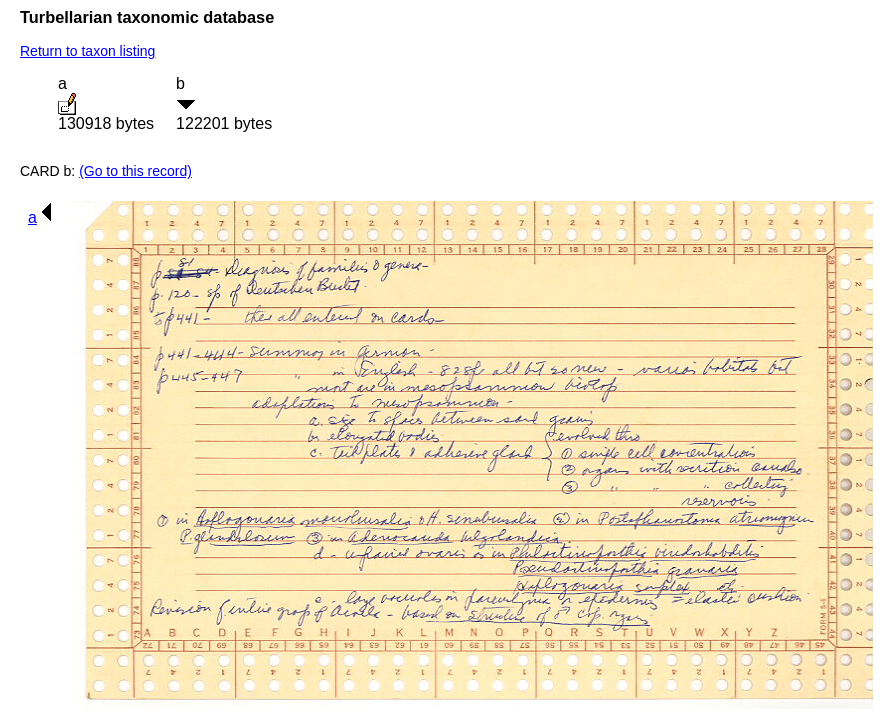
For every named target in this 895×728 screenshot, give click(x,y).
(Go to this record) (135, 171)
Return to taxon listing (87, 51)
